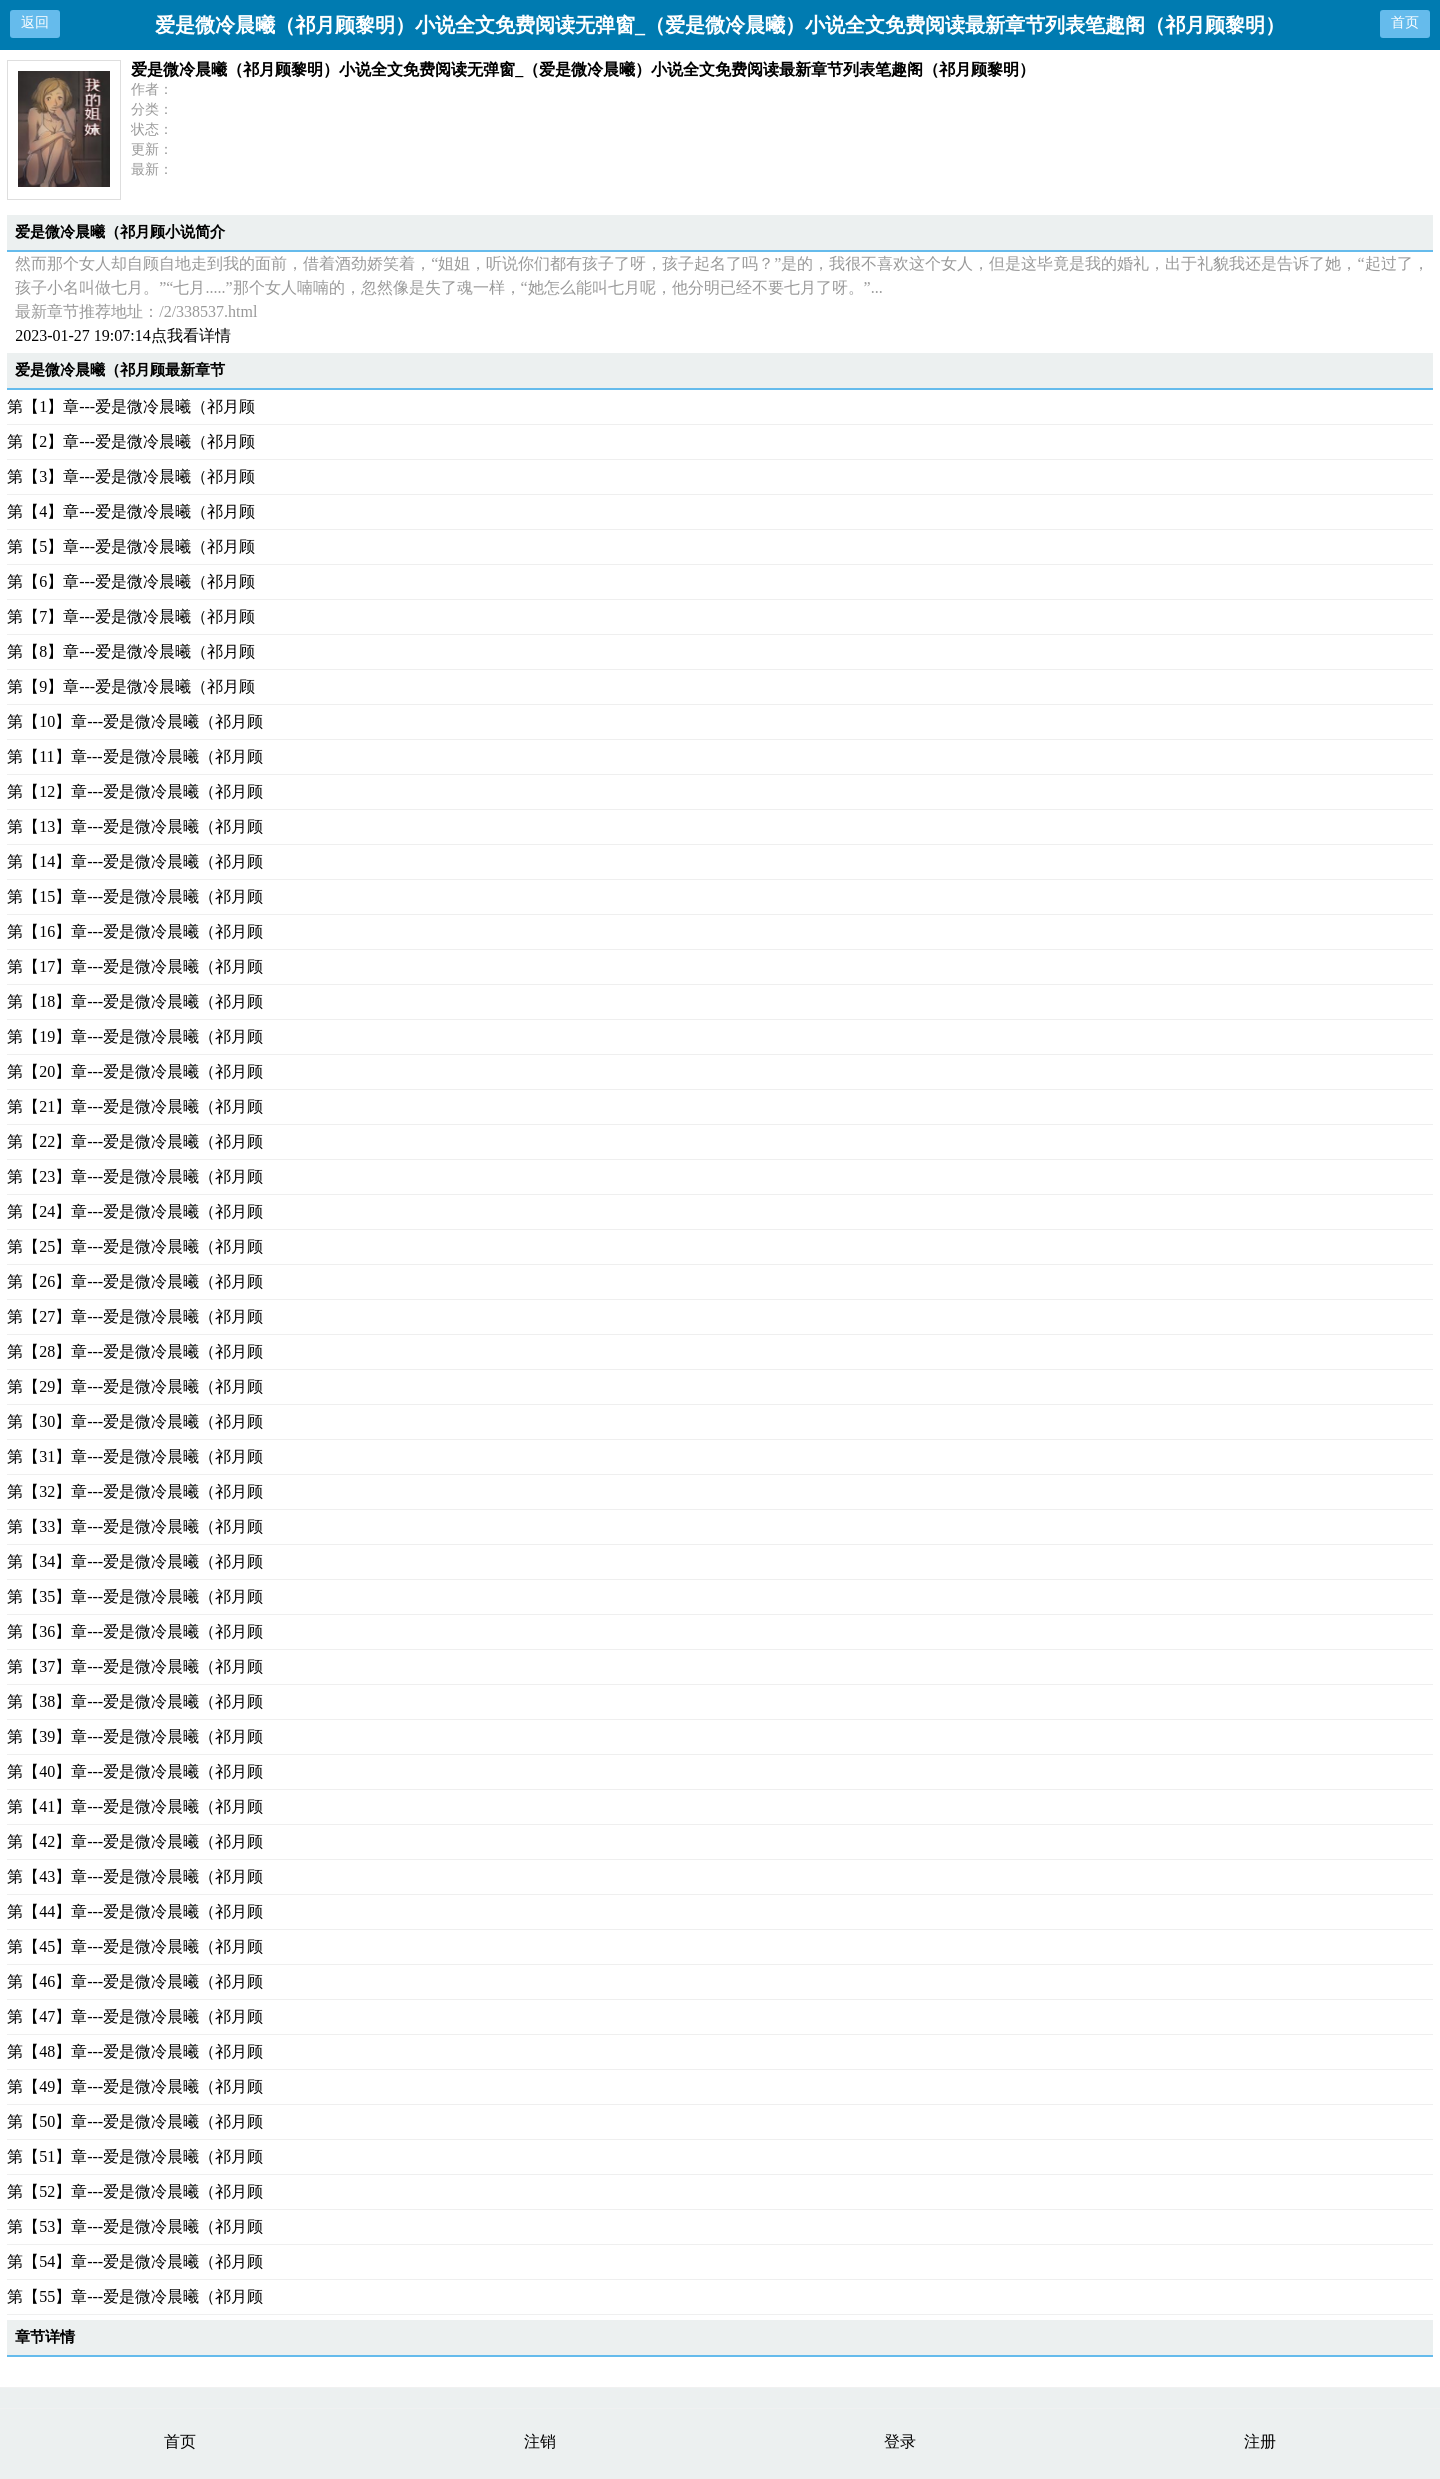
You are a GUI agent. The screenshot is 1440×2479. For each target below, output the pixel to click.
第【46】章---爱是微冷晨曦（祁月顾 (135, 1981)
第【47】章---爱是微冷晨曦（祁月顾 (135, 2016)
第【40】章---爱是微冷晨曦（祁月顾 (135, 1771)
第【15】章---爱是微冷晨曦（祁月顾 (135, 896)
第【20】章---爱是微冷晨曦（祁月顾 (135, 1071)
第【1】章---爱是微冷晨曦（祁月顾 (131, 406)
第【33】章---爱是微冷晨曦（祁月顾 (135, 1526)
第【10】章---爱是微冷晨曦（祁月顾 (135, 721)
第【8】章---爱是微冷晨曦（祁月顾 (131, 651)
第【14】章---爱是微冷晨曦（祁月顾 (135, 861)
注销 (540, 2441)
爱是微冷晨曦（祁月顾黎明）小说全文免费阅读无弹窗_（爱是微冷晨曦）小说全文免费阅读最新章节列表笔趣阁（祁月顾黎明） (583, 69)
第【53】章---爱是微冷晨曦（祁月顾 (135, 2226)
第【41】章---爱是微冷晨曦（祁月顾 (135, 1806)
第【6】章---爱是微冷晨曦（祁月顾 (131, 581)
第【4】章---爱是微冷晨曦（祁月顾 (131, 511)
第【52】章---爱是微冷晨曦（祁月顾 (135, 2191)
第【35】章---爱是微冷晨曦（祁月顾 (135, 1596)
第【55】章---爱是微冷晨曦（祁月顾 (135, 2296)
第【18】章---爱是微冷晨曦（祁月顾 (135, 1001)
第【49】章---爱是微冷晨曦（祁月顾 (135, 2086)
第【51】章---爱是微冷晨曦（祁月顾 (135, 2156)
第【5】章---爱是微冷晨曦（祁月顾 (131, 546)
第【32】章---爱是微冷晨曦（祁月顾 (135, 1491)
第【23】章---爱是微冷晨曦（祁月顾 (135, 1176)
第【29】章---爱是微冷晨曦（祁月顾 (135, 1386)
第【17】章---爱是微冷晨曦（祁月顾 (135, 966)
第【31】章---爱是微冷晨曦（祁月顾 (135, 1456)
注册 (1260, 2441)
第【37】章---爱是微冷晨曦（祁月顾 (135, 1666)
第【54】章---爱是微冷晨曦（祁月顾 (135, 2261)
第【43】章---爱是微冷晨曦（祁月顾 (135, 1876)
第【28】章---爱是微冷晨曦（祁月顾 (135, 1351)
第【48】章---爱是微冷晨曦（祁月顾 (135, 2051)
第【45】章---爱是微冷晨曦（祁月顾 (135, 1946)
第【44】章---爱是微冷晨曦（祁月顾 (135, 1911)
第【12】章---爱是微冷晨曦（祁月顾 (135, 791)
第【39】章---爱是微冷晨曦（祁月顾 (135, 1736)
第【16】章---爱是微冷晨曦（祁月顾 (135, 931)
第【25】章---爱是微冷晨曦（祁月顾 (135, 1246)
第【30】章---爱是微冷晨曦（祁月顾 (135, 1421)
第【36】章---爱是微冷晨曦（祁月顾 (135, 1631)
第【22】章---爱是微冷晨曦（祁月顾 (135, 1141)
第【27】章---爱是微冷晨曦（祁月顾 (135, 1316)
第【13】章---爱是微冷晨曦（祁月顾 (135, 826)
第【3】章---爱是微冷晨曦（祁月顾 (131, 476)
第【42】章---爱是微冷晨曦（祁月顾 (135, 1841)
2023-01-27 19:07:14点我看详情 (123, 335)
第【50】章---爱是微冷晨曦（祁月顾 (135, 2121)
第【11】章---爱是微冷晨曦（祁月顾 (134, 756)
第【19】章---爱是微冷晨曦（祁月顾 (135, 1036)
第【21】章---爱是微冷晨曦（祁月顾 (135, 1106)
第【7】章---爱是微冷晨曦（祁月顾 (131, 616)
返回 (35, 22)
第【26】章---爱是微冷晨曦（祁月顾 (135, 1281)
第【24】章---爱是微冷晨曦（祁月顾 (135, 1211)
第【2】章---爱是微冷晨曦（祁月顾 (131, 441)
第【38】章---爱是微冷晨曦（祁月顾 (135, 1701)
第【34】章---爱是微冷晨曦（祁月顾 (135, 1561)
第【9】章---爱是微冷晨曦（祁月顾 (131, 686)
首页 (1405, 22)
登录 (900, 2441)
